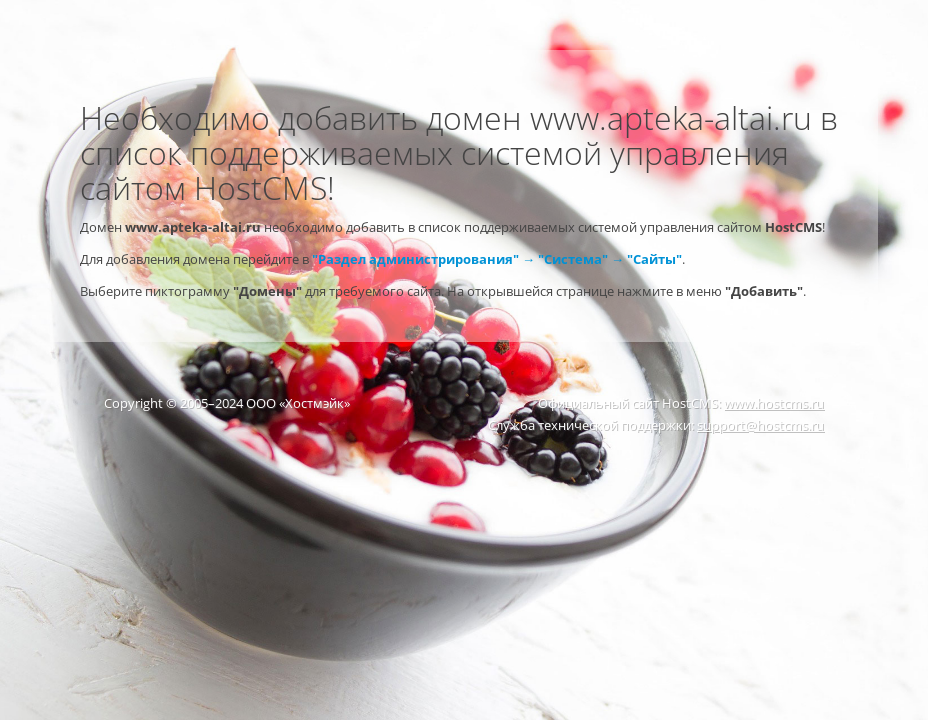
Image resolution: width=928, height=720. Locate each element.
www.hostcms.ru (774, 403)
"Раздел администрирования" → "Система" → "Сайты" (497, 259)
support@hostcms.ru (760, 425)
